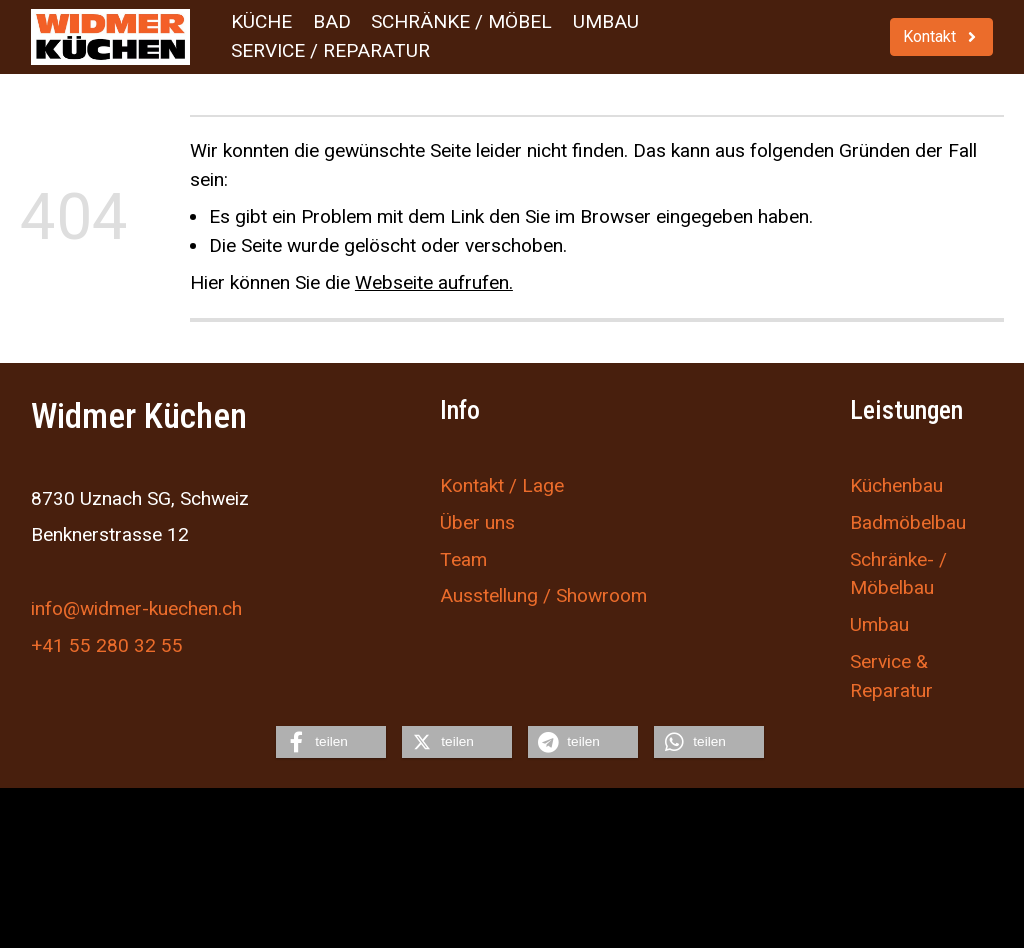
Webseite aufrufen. (434, 282)
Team (463, 558)
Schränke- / (898, 558)
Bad (332, 21)
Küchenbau (896, 485)
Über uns (477, 521)
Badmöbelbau (908, 521)
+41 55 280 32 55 (107, 644)
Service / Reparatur (330, 50)
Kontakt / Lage (502, 485)
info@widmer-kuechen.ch (136, 607)
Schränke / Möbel (461, 21)
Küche (261, 21)
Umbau (606, 21)
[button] (331, 742)
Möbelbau (892, 587)
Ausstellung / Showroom (543, 595)
